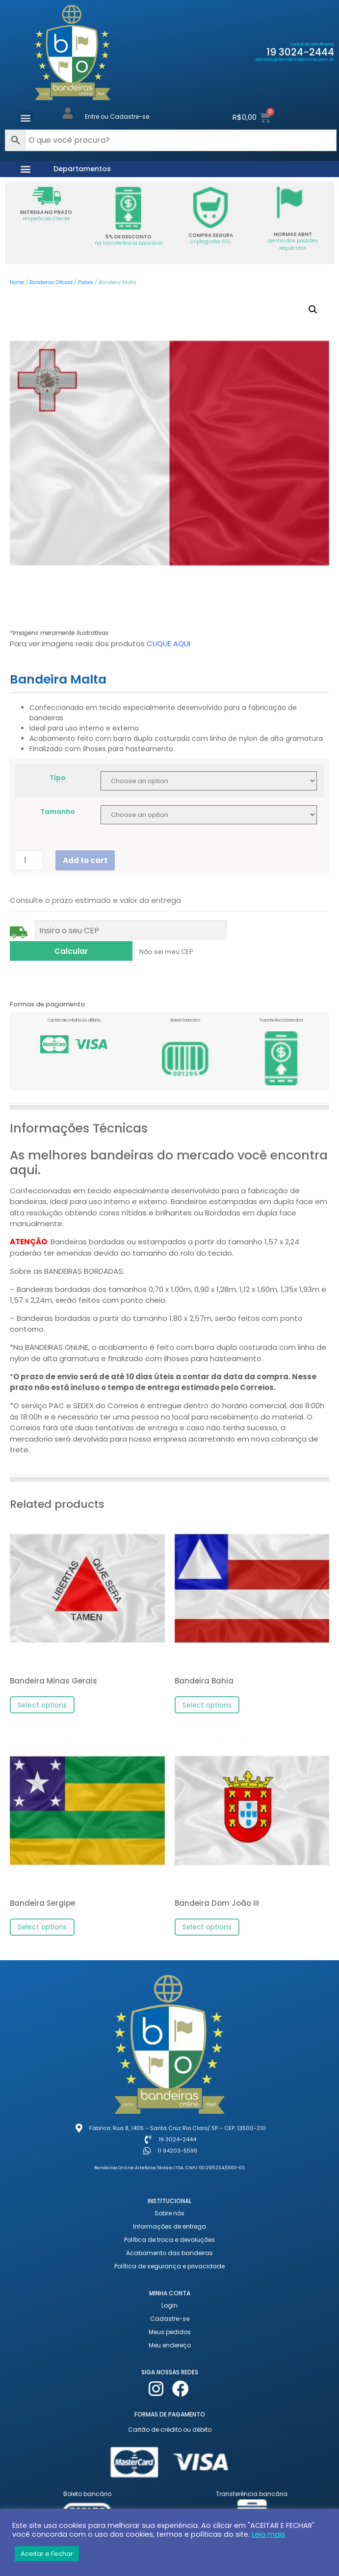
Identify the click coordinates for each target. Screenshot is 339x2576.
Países (85, 282)
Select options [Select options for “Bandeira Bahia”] (207, 1694)
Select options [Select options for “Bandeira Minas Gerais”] (42, 1694)
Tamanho (57, 812)
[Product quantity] (29, 860)
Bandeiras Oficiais (51, 282)
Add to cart (85, 860)
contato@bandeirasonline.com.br (295, 59)
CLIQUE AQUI (168, 643)
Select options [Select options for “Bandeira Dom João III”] (207, 1916)
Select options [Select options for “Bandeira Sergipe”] (42, 1916)
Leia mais (268, 2534)
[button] (25, 118)
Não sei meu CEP (42, 945)
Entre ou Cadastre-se (117, 116)
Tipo (58, 778)
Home (17, 282)
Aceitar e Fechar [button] (47, 2553)
